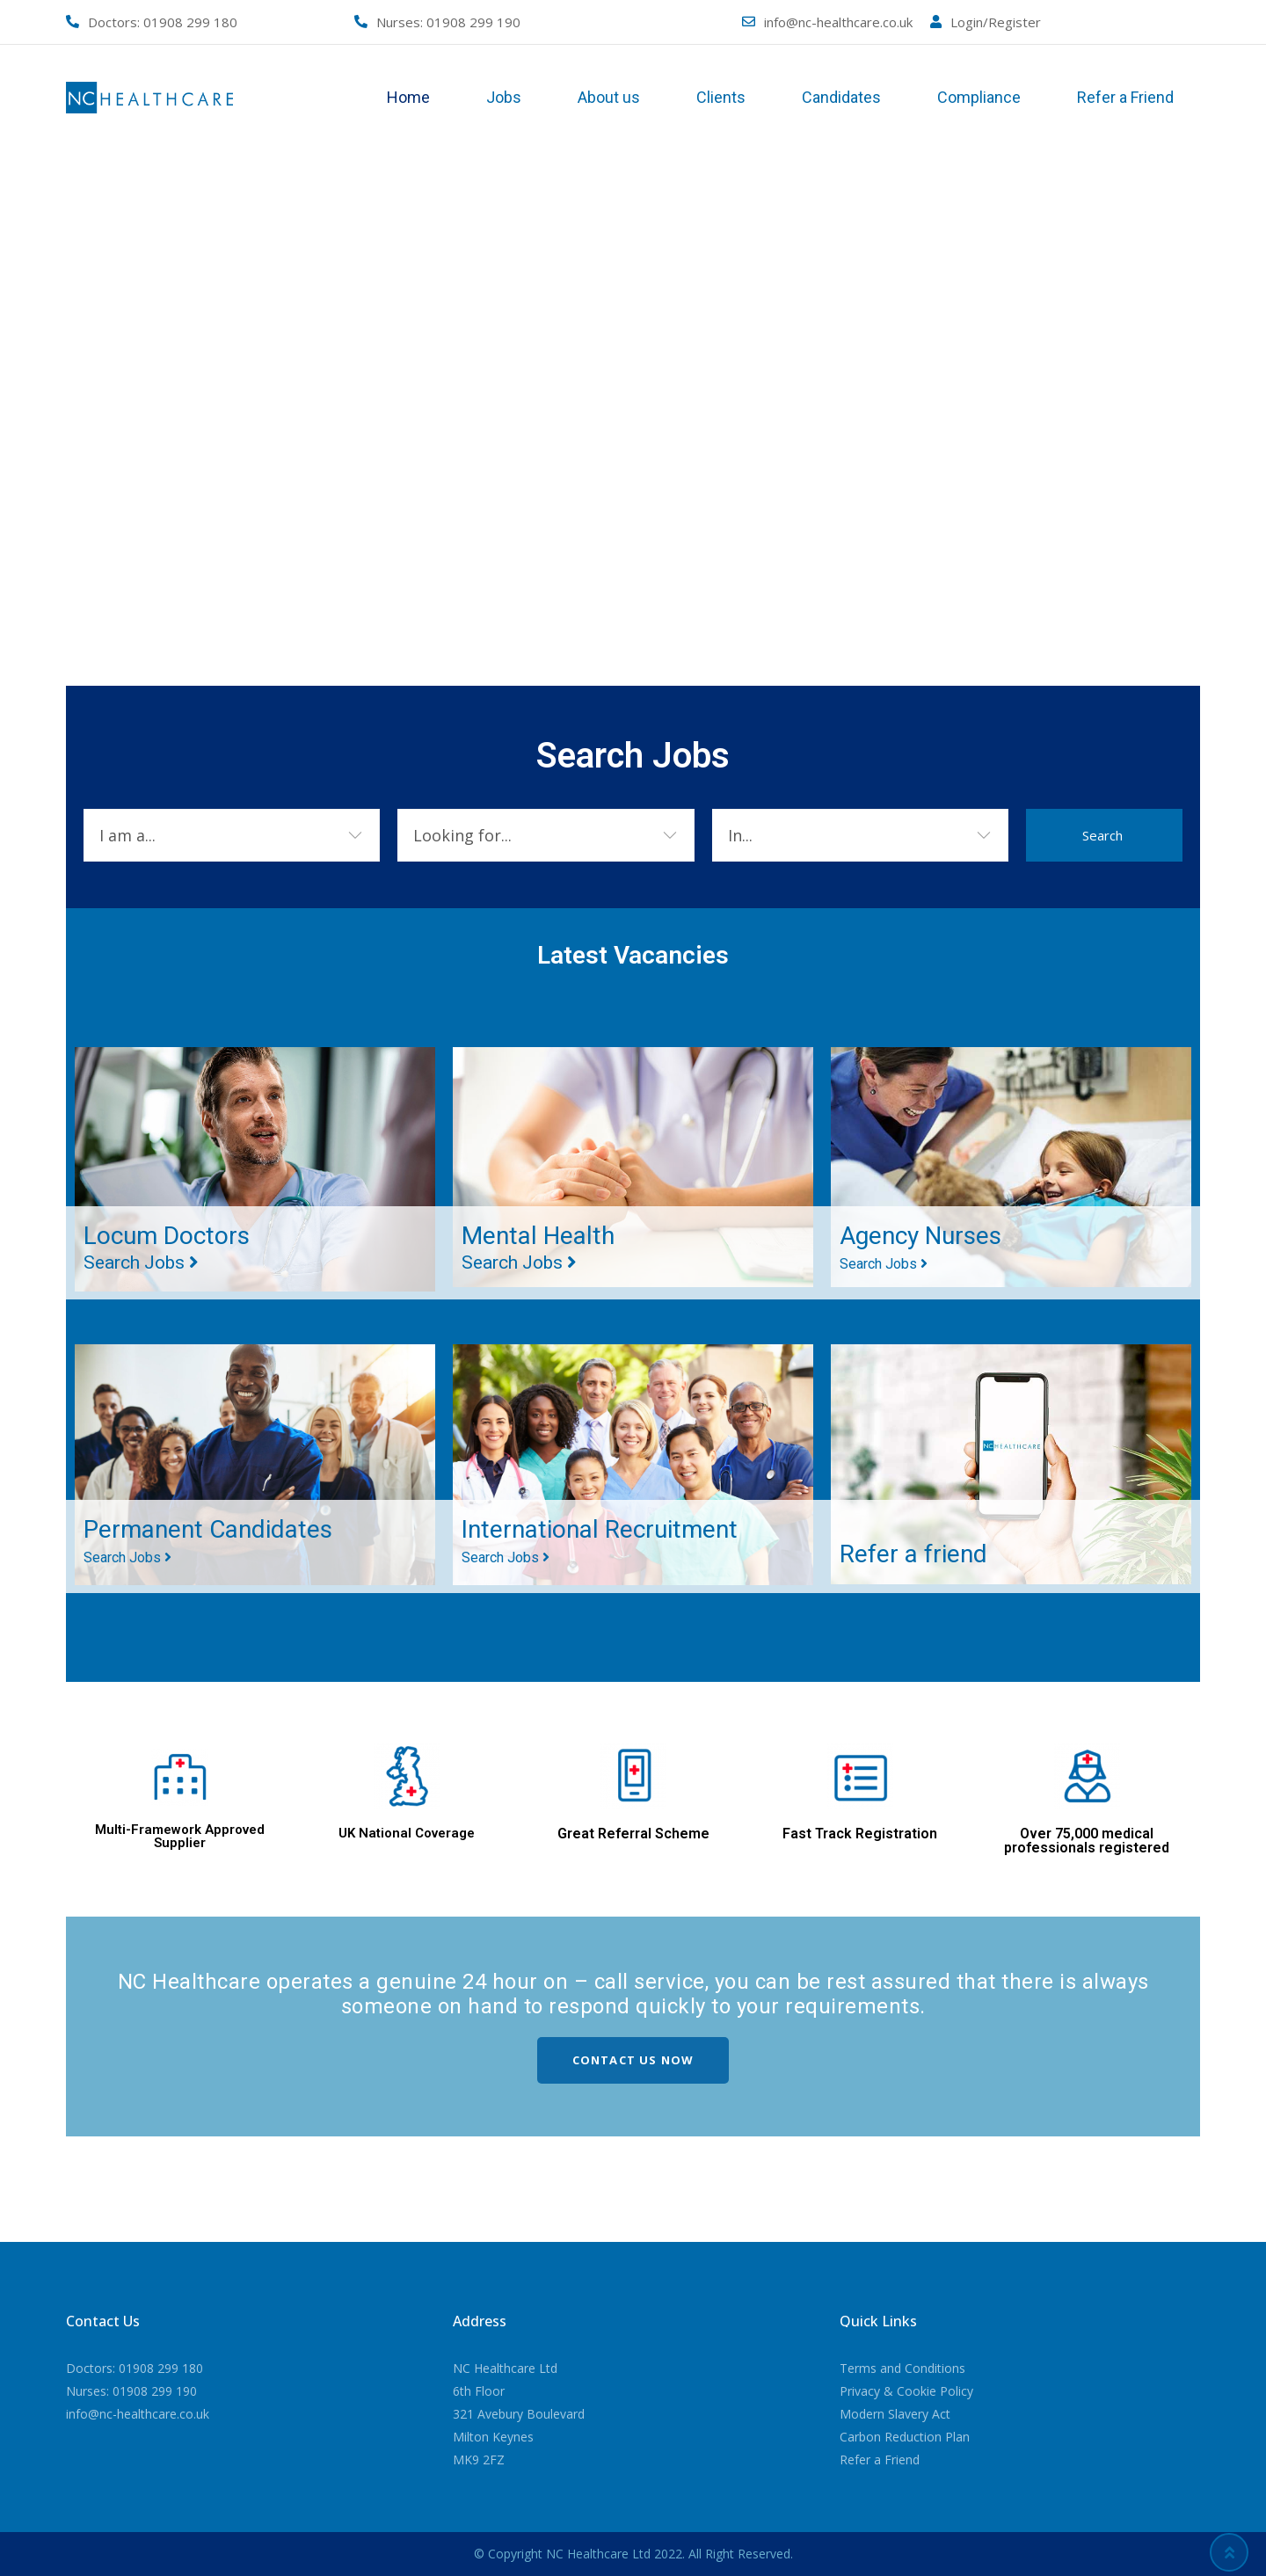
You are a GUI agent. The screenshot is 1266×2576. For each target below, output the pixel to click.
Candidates (841, 97)
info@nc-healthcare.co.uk (838, 22)
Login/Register (995, 22)
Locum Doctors (167, 1247)
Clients (721, 97)
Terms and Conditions (902, 2368)
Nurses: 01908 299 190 (131, 2391)
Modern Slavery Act (895, 2413)
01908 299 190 (473, 22)
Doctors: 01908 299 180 (134, 2368)
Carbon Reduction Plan (905, 2436)
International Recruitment (600, 1540)
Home (408, 97)
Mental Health (538, 1247)
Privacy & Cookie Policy (906, 2391)
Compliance (979, 97)
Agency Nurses (920, 1246)
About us (609, 97)
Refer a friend (913, 1553)
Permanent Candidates (208, 1540)
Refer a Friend (1125, 97)
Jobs (503, 97)
